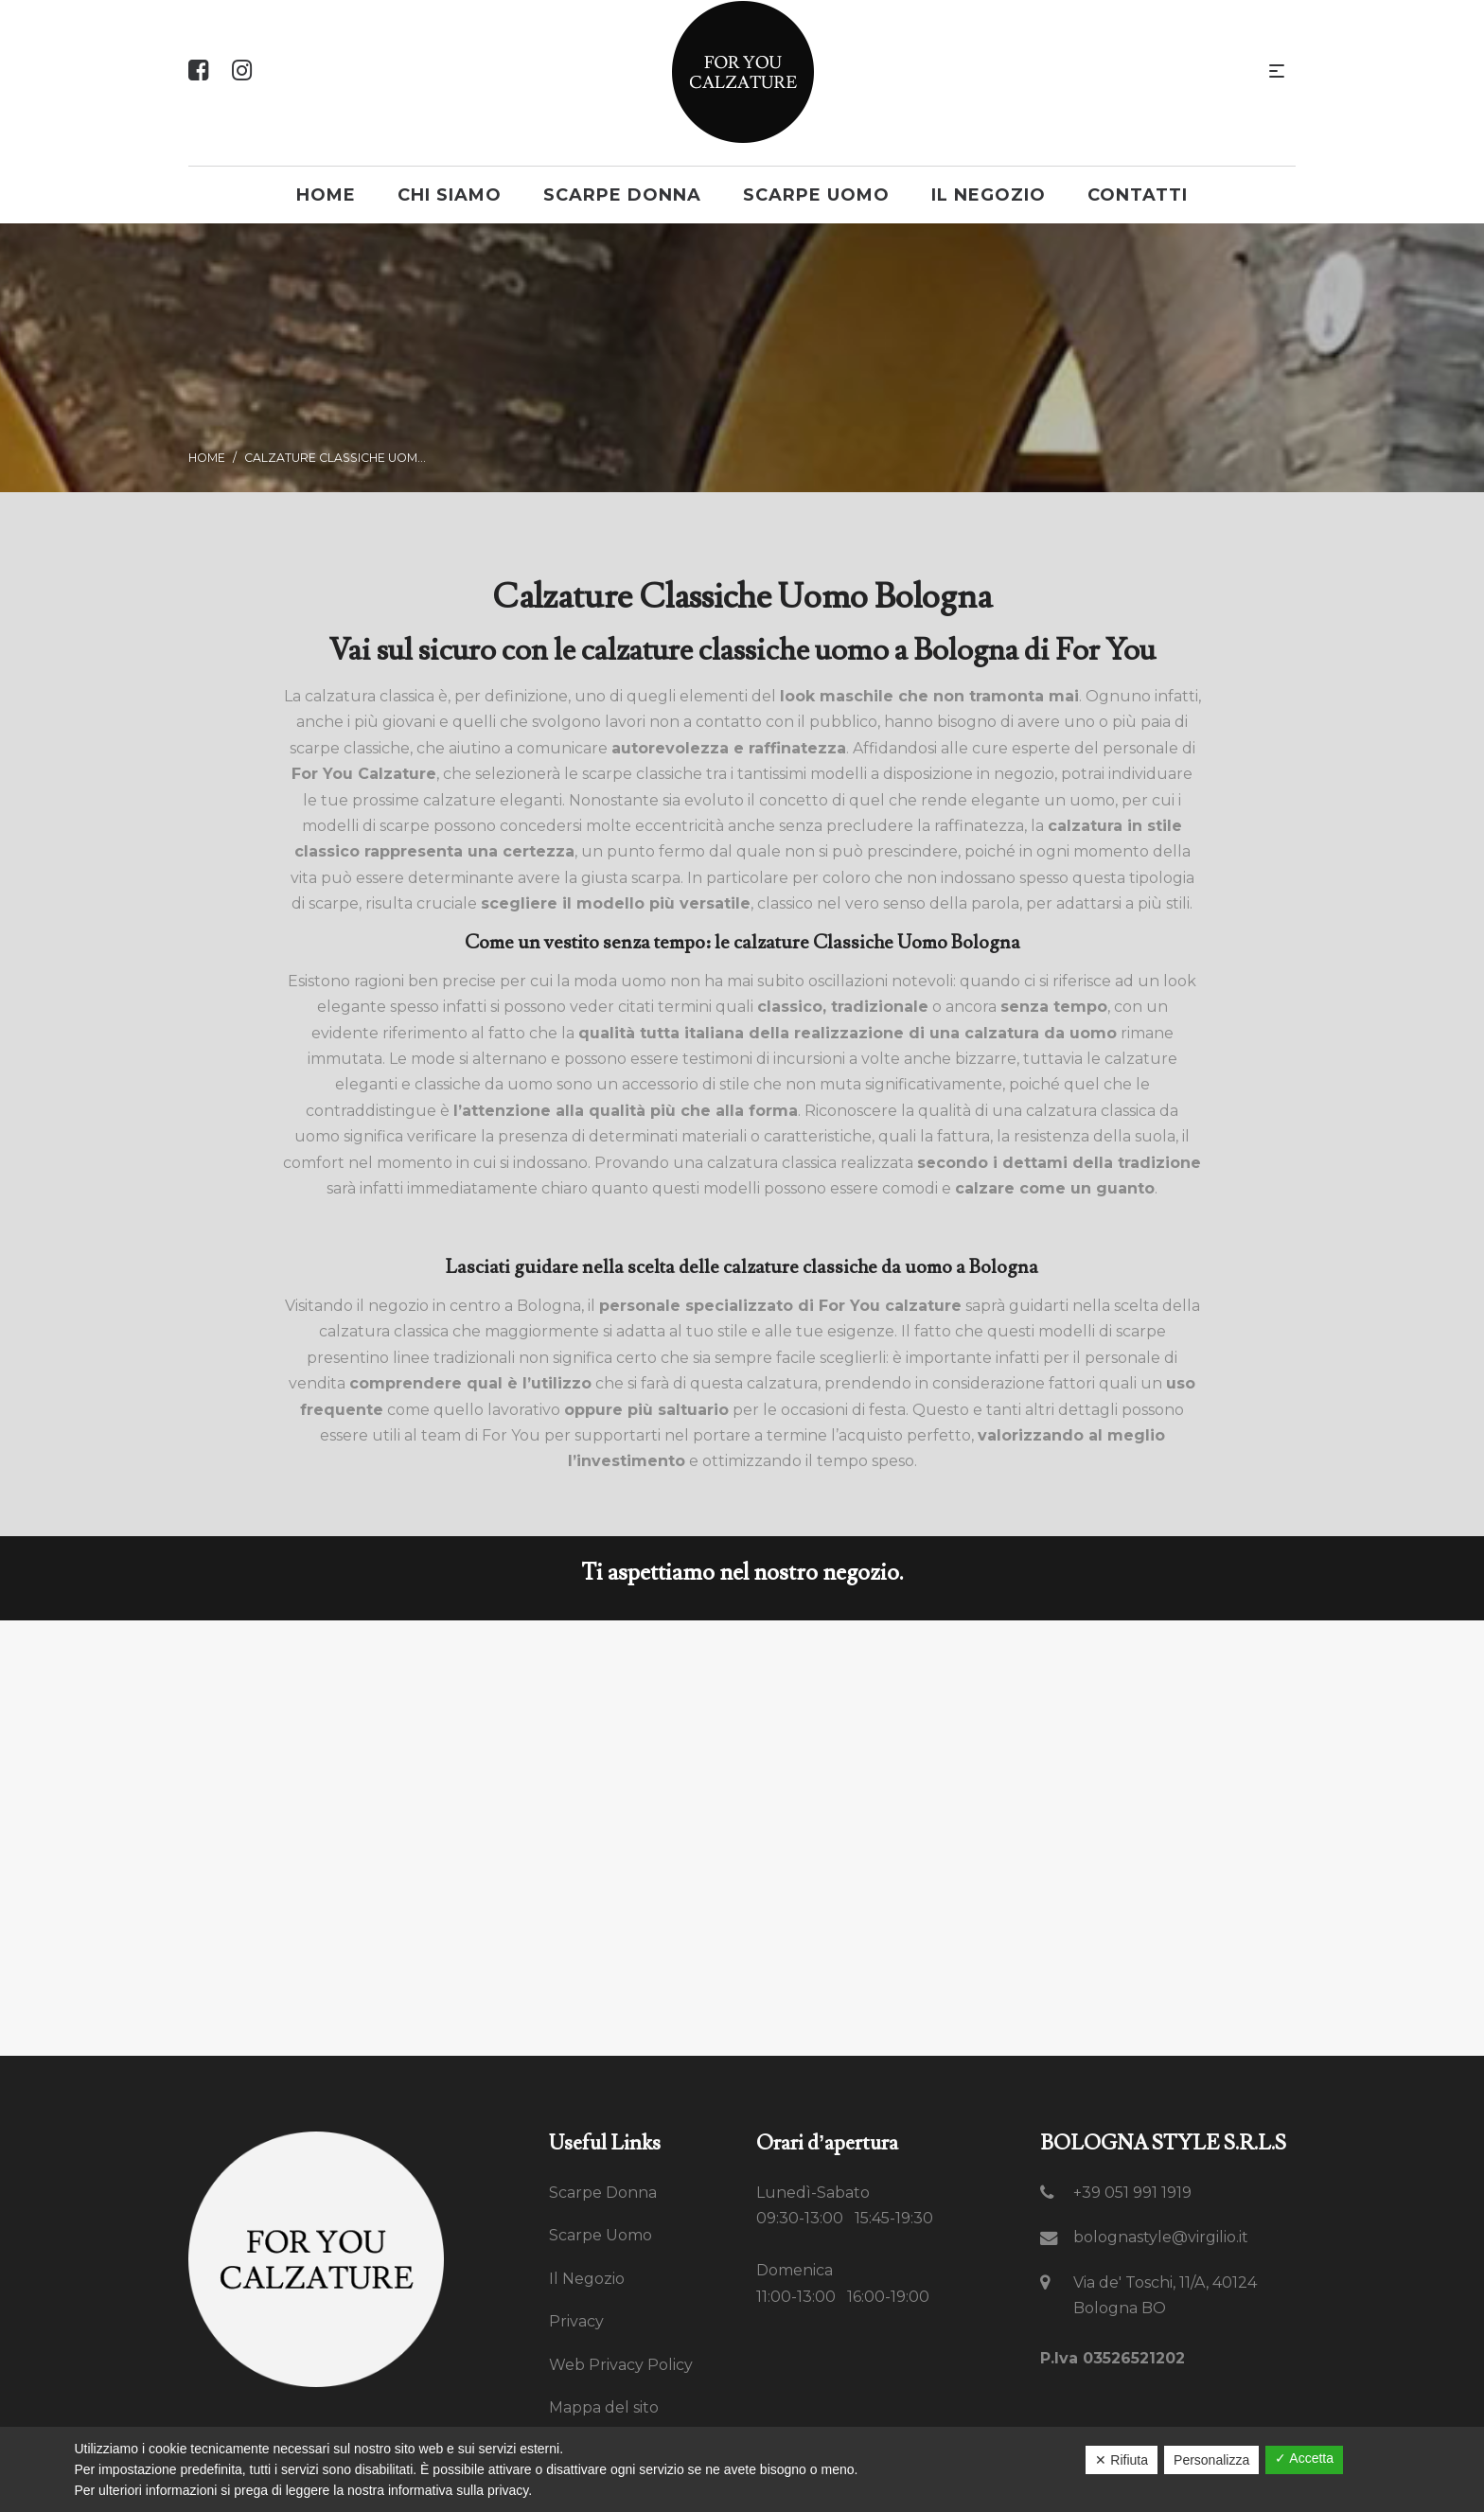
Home (206, 458)
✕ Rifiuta (1121, 2460)
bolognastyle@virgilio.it (1160, 2237)
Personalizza (1211, 2460)
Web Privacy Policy (621, 2365)
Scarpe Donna (603, 2193)
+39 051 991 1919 (1132, 2193)
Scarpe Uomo (600, 2235)
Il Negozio (587, 2279)
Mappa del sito (604, 2407)
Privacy (576, 2321)
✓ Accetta (1304, 2458)
